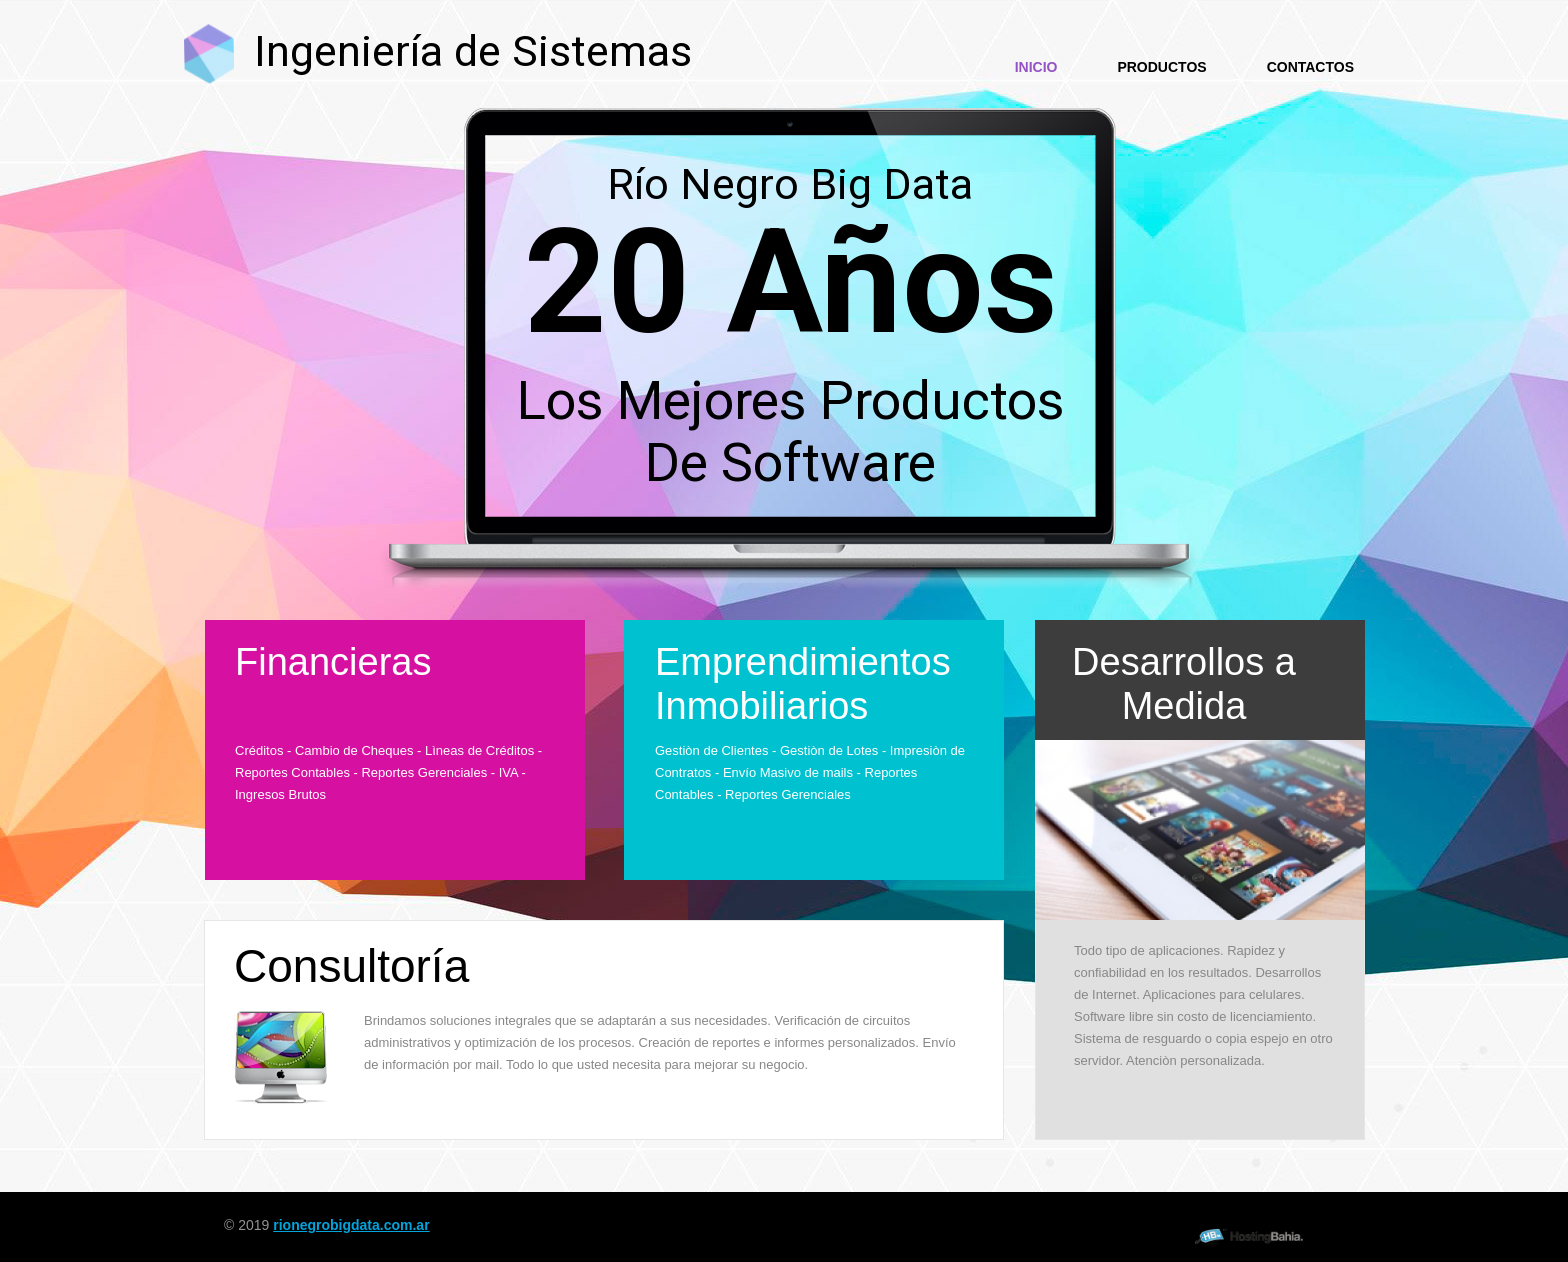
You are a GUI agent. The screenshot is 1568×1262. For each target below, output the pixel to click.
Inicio (1036, 67)
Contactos (1310, 67)
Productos (1161, 67)
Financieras (333, 662)
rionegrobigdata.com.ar (351, 1225)
